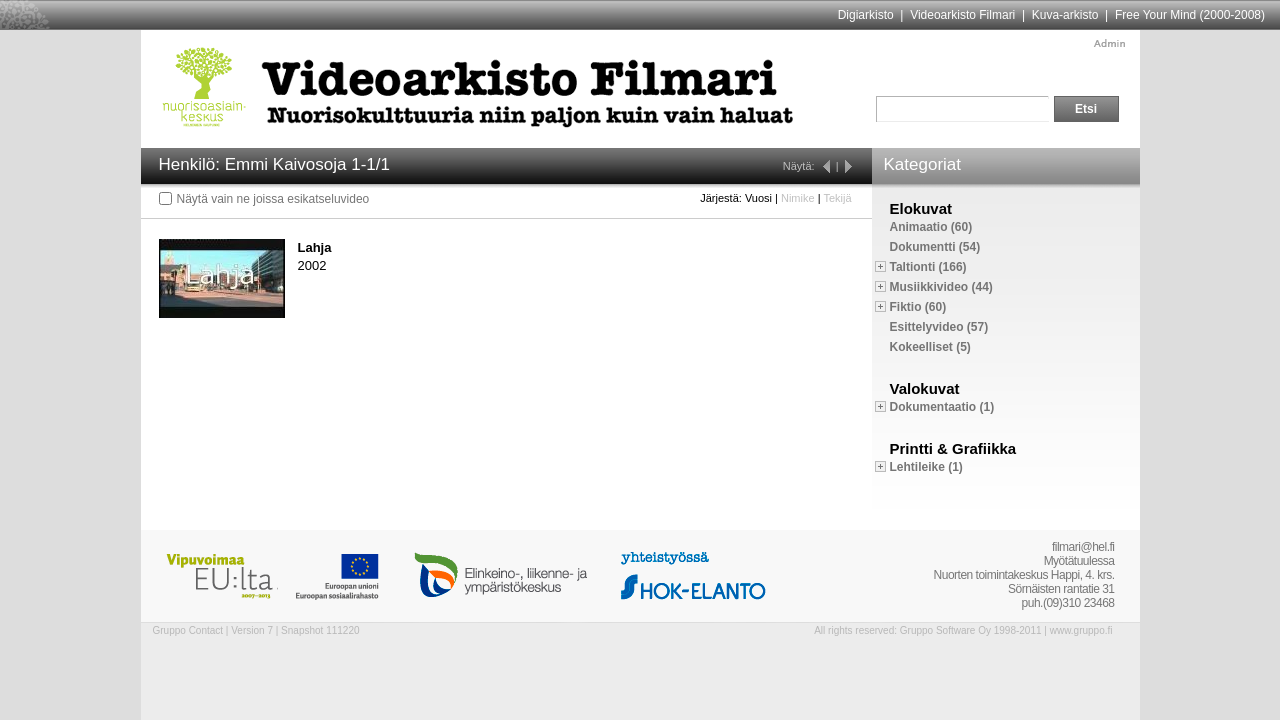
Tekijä (837, 198)
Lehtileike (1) (926, 467)
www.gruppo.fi (1081, 630)
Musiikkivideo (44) (941, 287)
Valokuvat (925, 388)
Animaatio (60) (931, 227)
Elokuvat (921, 208)
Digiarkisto (866, 15)
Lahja (315, 247)
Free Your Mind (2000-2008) (1190, 15)
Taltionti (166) (928, 267)
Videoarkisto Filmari (962, 15)
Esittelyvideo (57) (939, 327)
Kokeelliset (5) (930, 347)
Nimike (798, 198)
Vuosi (758, 198)
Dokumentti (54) (935, 247)
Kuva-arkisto (1065, 15)
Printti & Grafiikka (953, 448)
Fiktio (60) (918, 307)
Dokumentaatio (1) (942, 407)
